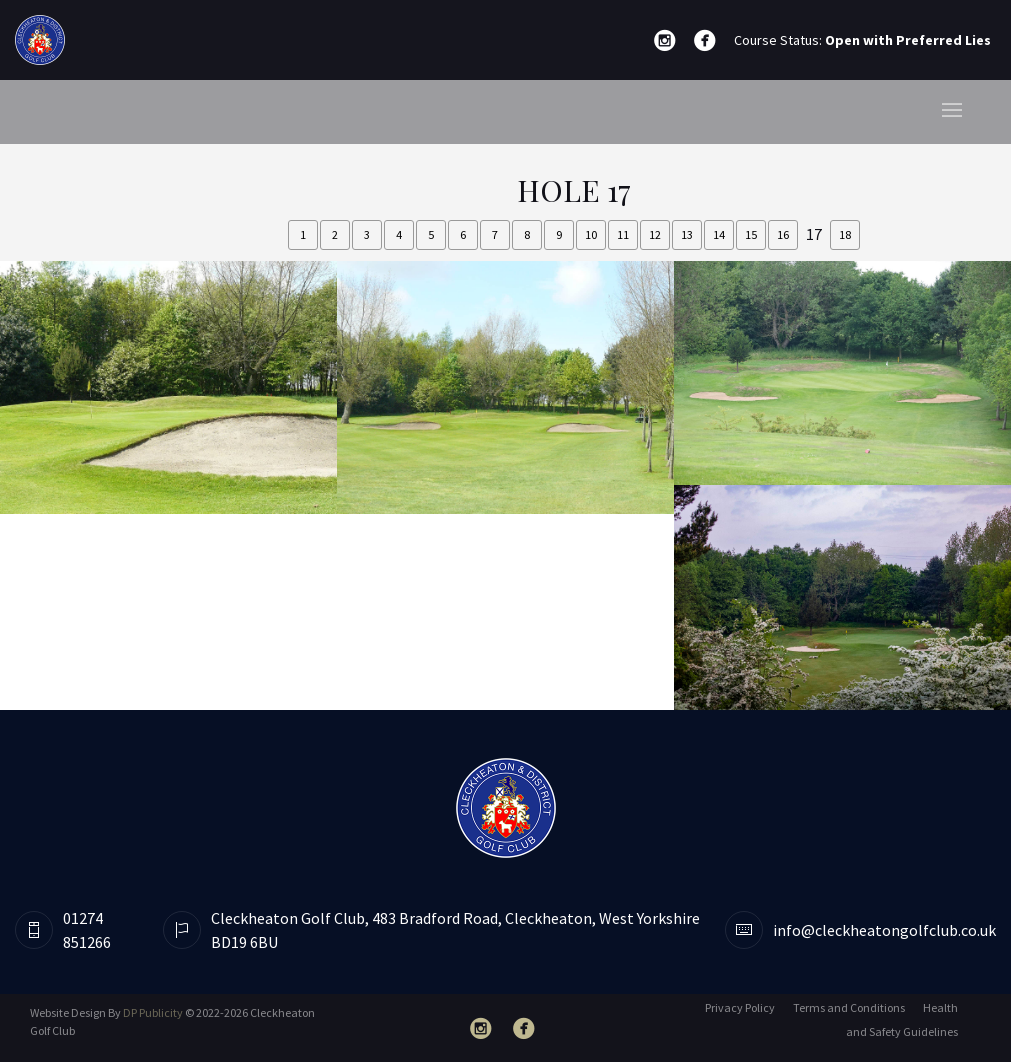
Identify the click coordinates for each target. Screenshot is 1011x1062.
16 (783, 234)
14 (719, 234)
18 (845, 234)
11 (623, 234)
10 (591, 234)
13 (687, 234)
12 (655, 234)
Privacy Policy (740, 1007)
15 (751, 234)
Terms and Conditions (849, 1007)
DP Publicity (153, 1012)
